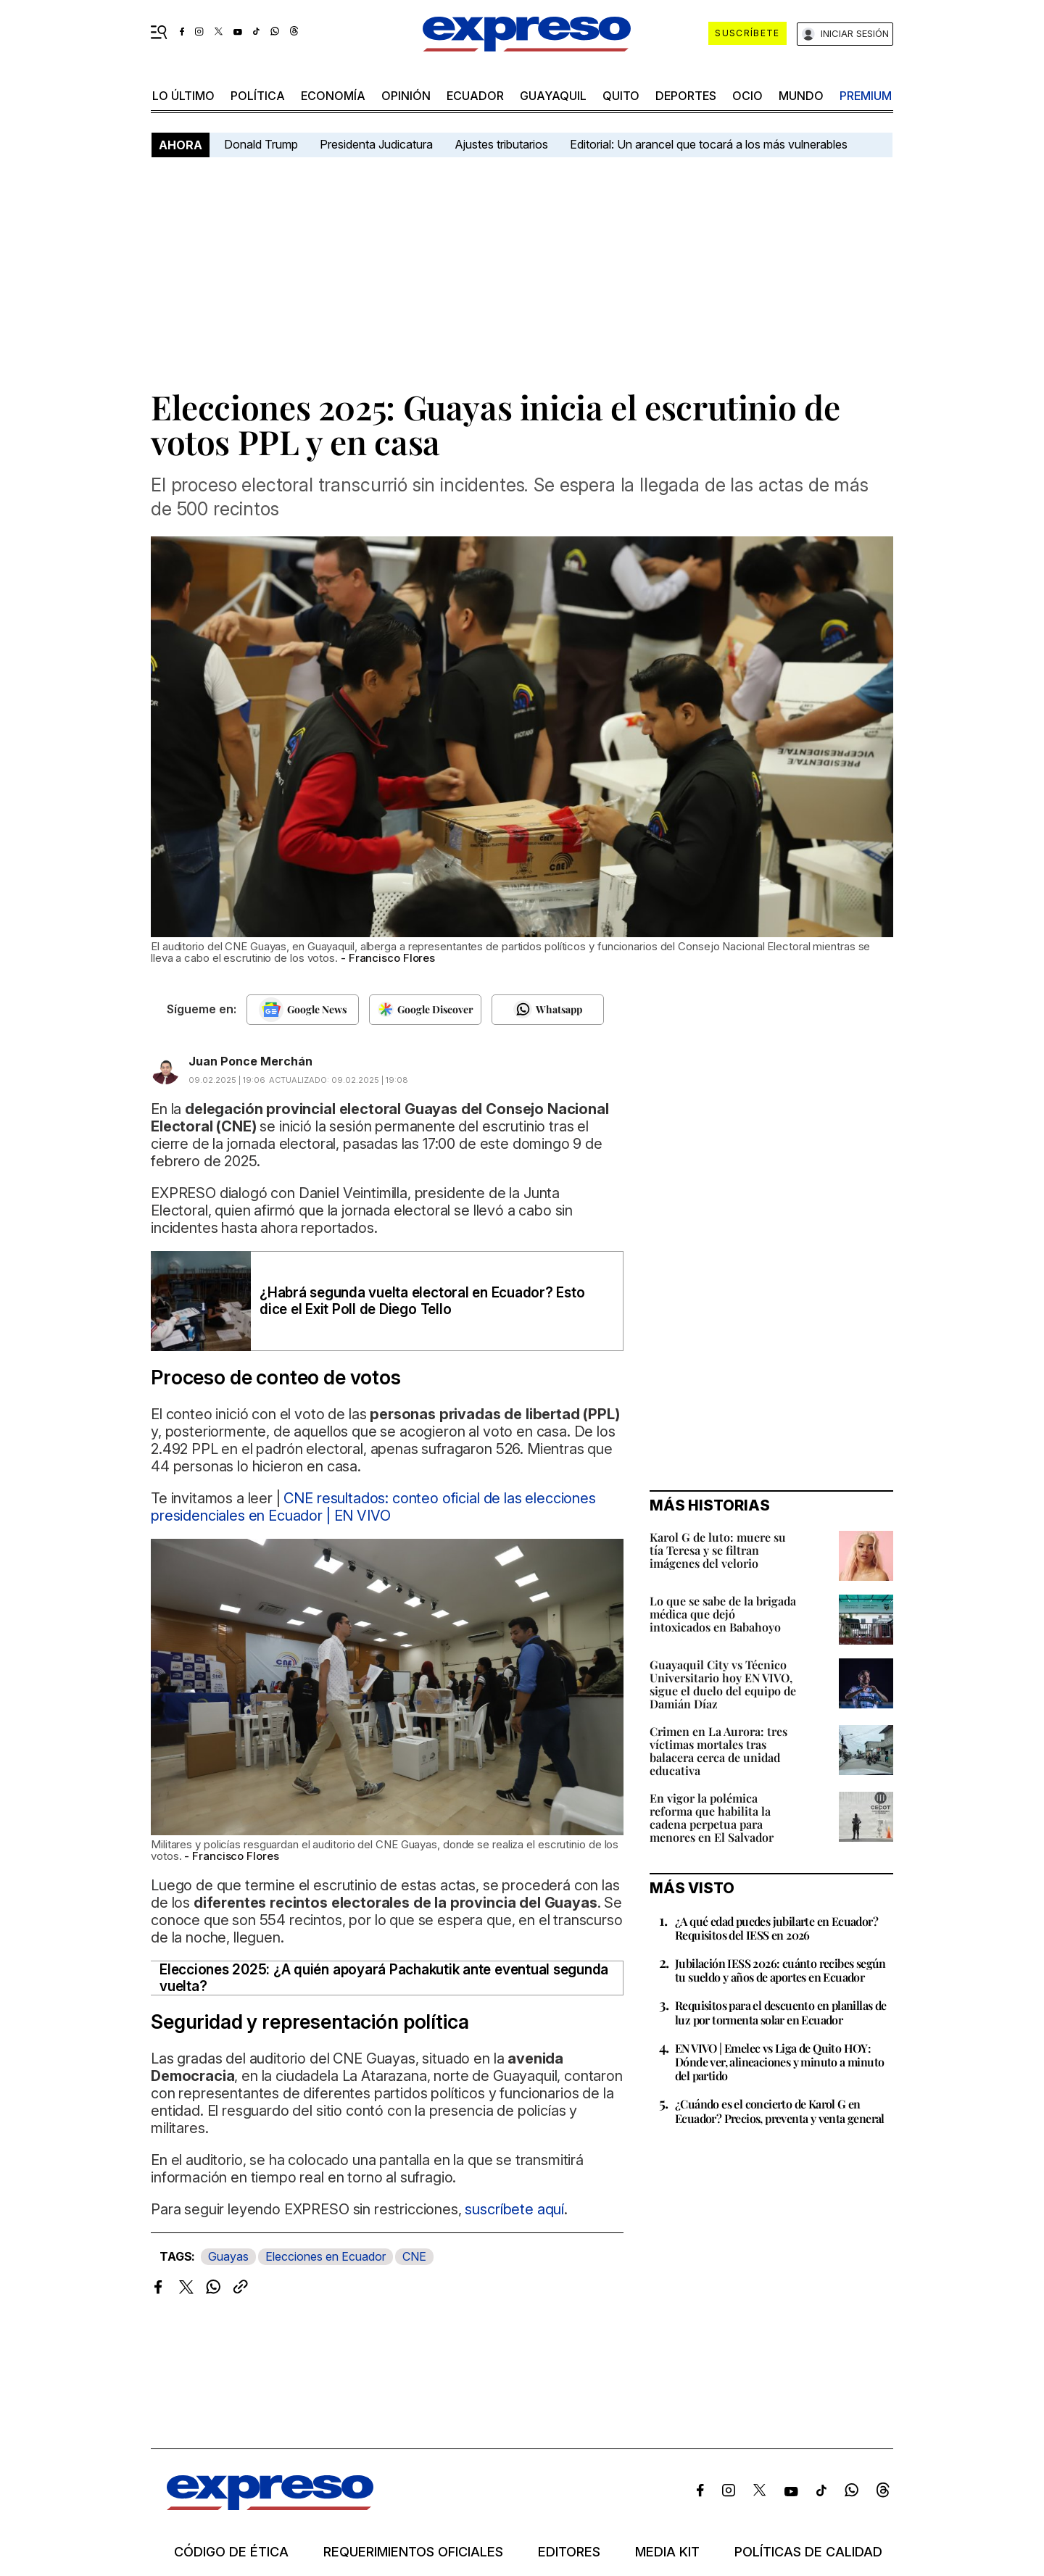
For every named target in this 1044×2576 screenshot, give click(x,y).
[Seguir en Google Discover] (425, 1009)
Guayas (228, 2256)
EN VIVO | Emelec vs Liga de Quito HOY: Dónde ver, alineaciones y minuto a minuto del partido (779, 2061)
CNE (414, 2256)
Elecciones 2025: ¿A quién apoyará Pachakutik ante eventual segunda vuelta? (384, 1978)
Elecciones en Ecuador (325, 2256)
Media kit (667, 2552)
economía (333, 95)
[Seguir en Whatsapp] (548, 1009)
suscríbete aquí (514, 2209)
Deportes (685, 95)
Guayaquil (553, 95)
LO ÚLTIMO (183, 95)
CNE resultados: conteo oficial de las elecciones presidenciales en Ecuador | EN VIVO (373, 1506)
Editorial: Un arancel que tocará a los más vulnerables (709, 144)
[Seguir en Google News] (302, 1009)
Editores (569, 2552)
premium (866, 95)
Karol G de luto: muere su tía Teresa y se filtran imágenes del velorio (718, 1550)
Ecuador (475, 95)
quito (620, 95)
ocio (747, 95)
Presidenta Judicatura (376, 144)
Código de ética (231, 2552)
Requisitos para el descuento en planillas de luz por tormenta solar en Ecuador (781, 2012)
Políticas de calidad (808, 2552)
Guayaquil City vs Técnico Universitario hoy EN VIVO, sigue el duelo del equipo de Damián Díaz (723, 1684)
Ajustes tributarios (501, 144)
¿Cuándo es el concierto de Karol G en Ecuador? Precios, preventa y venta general (779, 2110)
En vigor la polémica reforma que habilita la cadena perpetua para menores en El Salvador (712, 1817)
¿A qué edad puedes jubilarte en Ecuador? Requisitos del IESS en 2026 (776, 1928)
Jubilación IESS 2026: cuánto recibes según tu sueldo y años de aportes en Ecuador (780, 1970)
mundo (801, 95)
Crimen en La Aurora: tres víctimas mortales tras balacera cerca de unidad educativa (718, 1751)
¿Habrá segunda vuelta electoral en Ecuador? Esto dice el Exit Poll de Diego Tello (422, 1301)
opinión (406, 95)
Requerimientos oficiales (413, 2552)
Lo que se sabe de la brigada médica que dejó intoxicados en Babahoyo (723, 1613)
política (258, 95)
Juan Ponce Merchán (250, 1061)
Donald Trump (261, 144)
